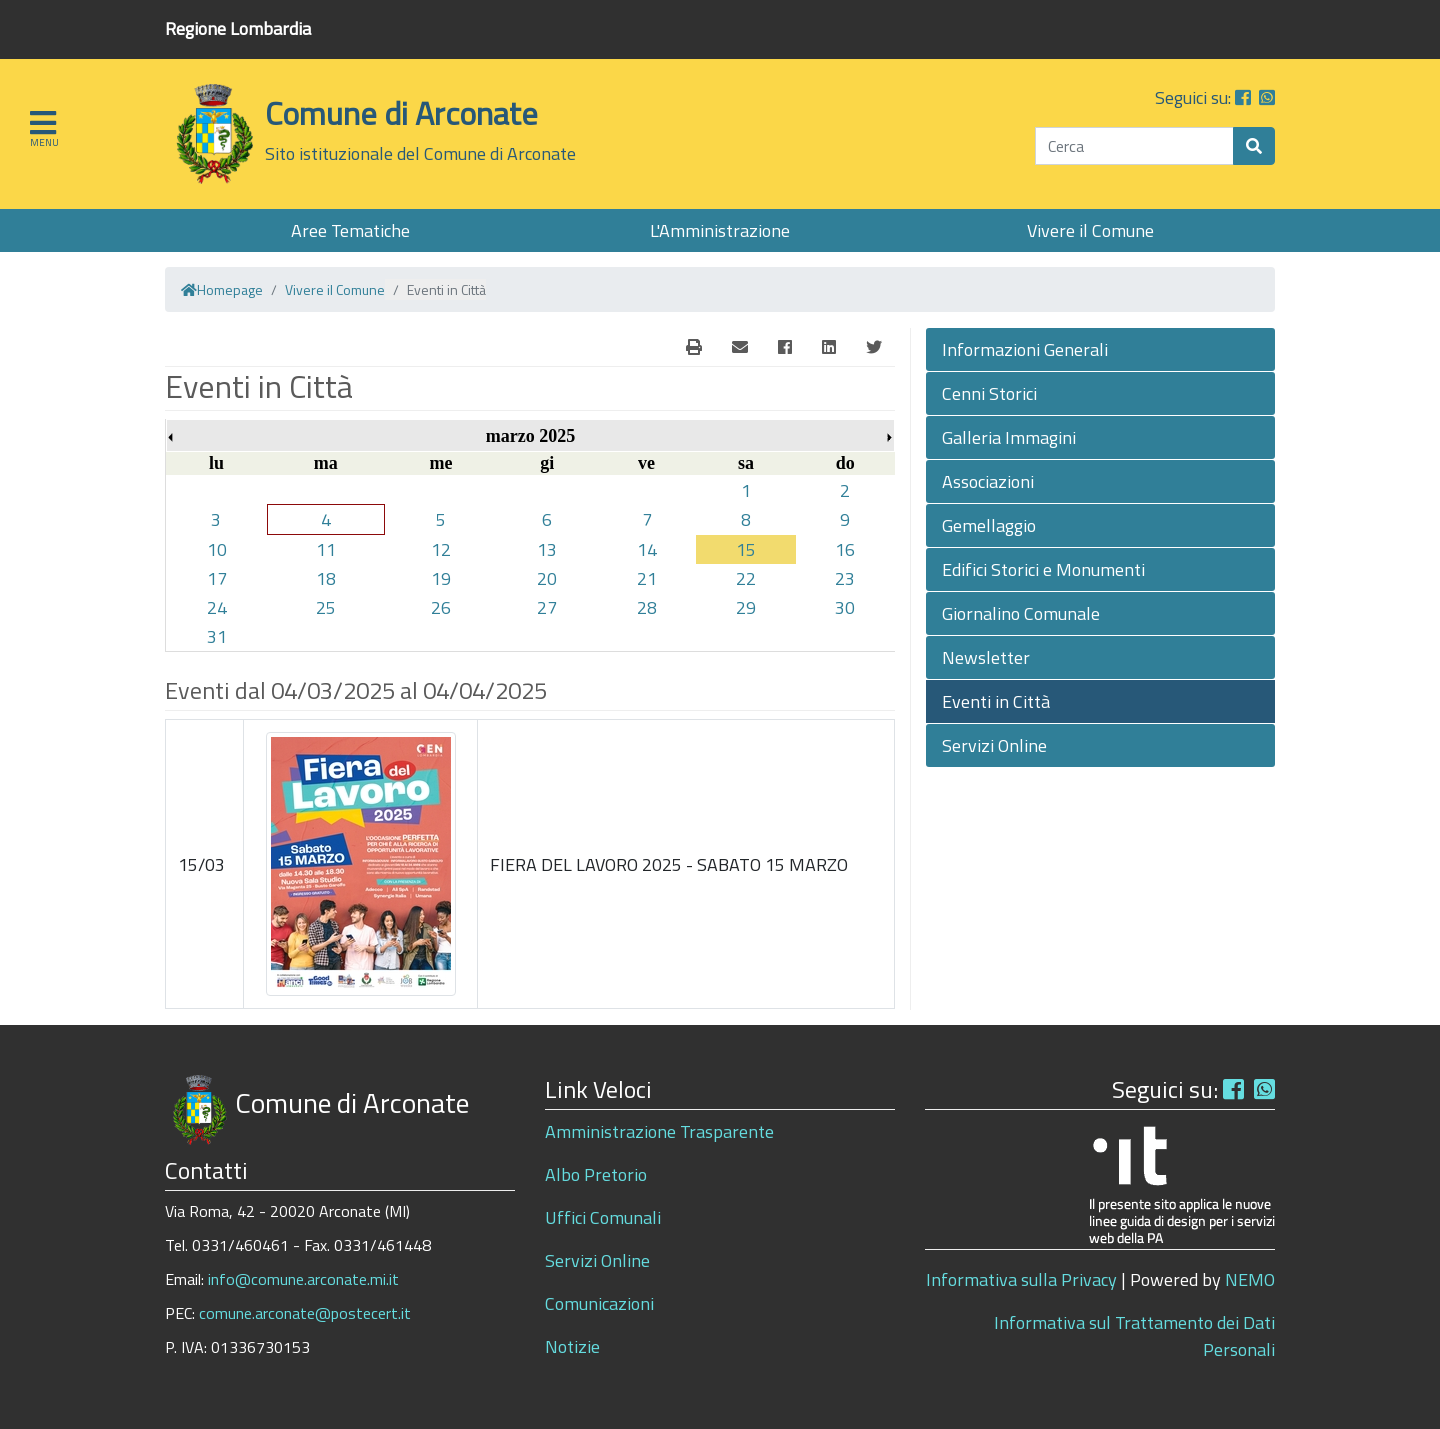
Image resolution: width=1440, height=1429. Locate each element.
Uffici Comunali (603, 1217)
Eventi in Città (996, 701)
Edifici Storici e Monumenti (1043, 569)
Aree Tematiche (350, 230)
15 (746, 549)
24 (217, 607)
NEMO (1250, 1279)
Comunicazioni (599, 1303)
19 (441, 578)
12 (441, 549)
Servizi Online (994, 745)
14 (647, 549)
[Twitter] (874, 347)
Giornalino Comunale (1021, 613)
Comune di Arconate (401, 113)
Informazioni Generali (1025, 349)
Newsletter (986, 657)
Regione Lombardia (238, 28)
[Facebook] (785, 347)
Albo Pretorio (596, 1174)
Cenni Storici (989, 393)
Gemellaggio (989, 525)
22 (746, 578)
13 (547, 549)
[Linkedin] (829, 347)
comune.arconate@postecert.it (305, 1313)
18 (326, 578)
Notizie (572, 1346)
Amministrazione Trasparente (659, 1131)
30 (845, 607)
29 (746, 607)
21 (647, 578)
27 (547, 607)
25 (326, 607)
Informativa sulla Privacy (1021, 1279)
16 (845, 549)
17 (217, 578)
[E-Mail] (694, 347)
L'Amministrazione (720, 230)
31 (217, 636)
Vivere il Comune (1090, 230)
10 (217, 549)
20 (547, 578)
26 (441, 607)
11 (326, 549)
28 (647, 607)
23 (845, 578)
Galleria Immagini (1009, 437)
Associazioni (988, 481)
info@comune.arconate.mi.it (303, 1279)
